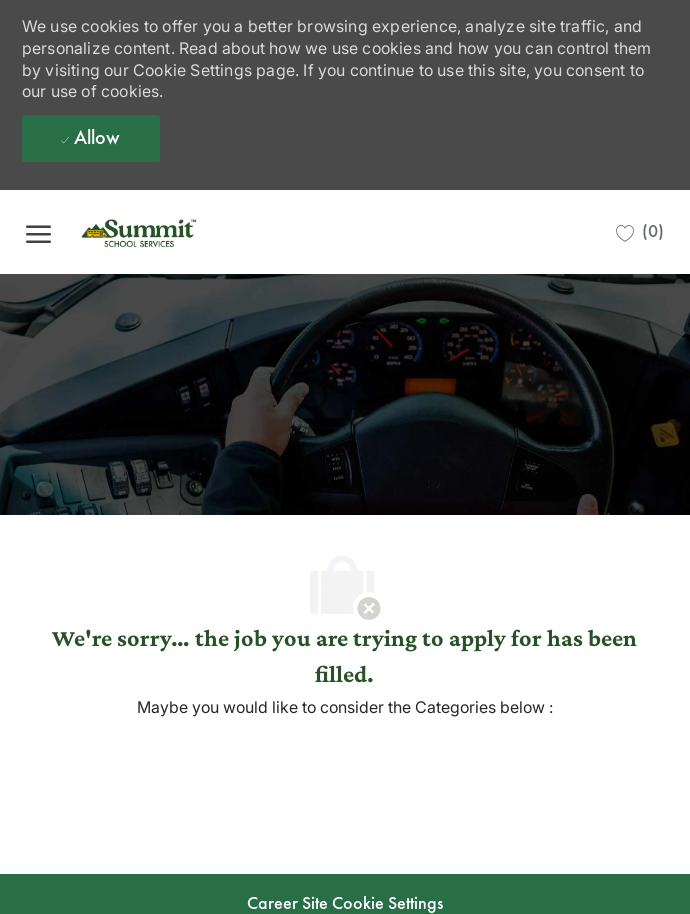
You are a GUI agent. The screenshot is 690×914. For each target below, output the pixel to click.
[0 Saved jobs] (640, 232)
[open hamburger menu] (38, 231)
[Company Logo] (171, 232)
